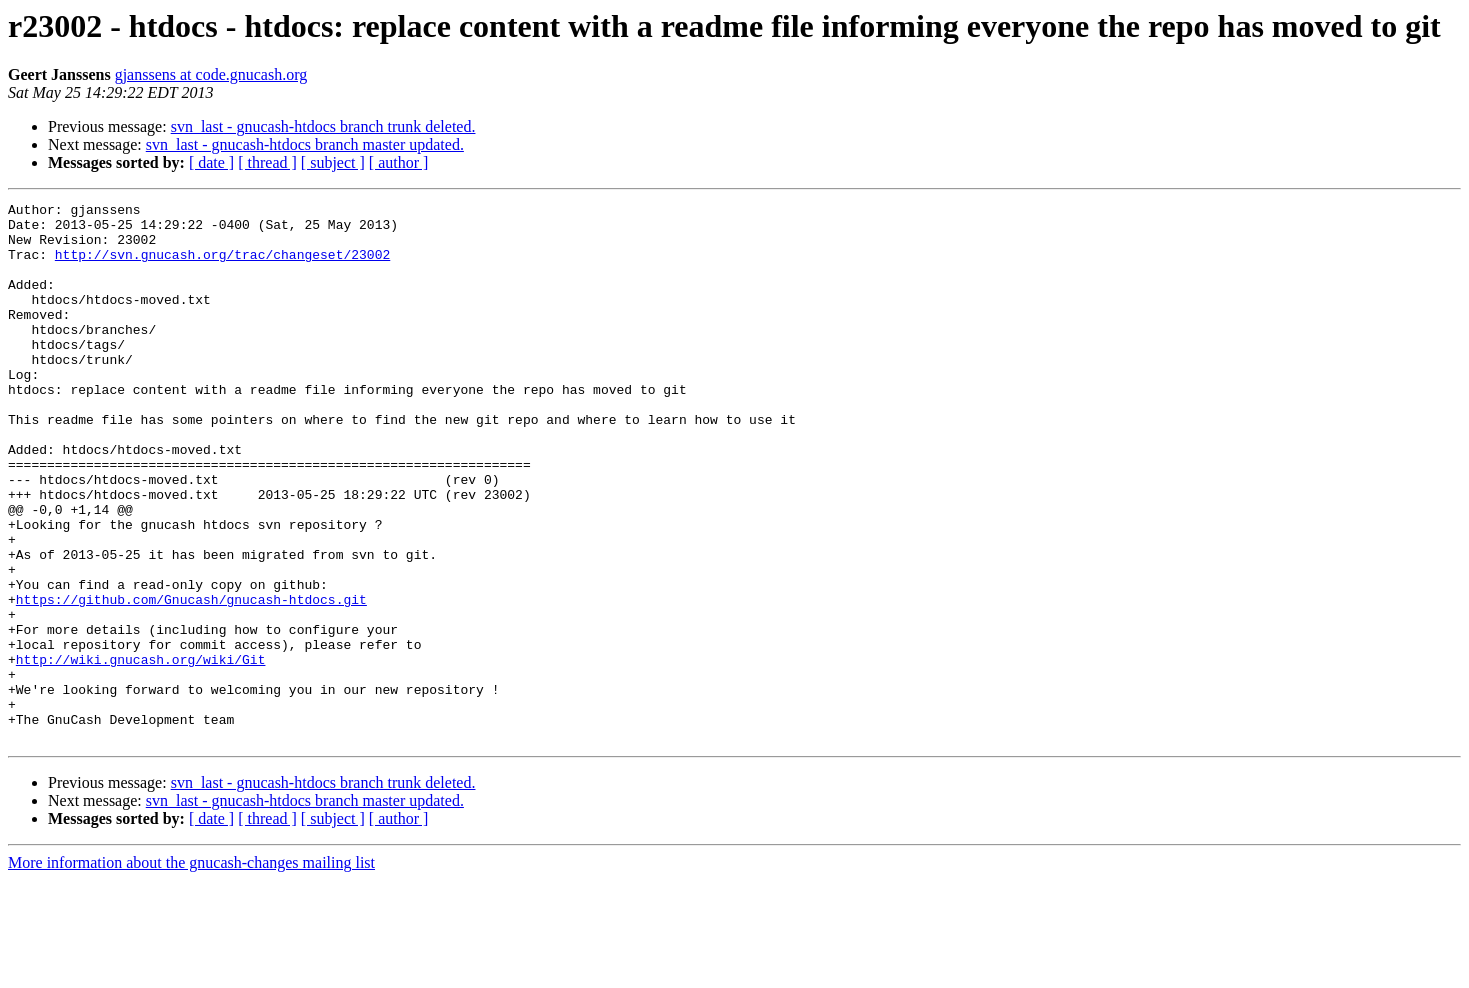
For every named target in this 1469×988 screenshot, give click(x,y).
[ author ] (399, 162)
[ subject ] (333, 162)
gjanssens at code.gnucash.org (211, 74)
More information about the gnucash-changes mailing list (191, 970)
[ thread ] (267, 162)
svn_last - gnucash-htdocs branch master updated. (305, 144)
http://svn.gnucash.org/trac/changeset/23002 (222, 266)
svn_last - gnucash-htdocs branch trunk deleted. (323, 126)
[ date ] (211, 162)
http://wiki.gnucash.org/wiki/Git (141, 752)
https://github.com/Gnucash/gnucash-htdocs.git (191, 680)
